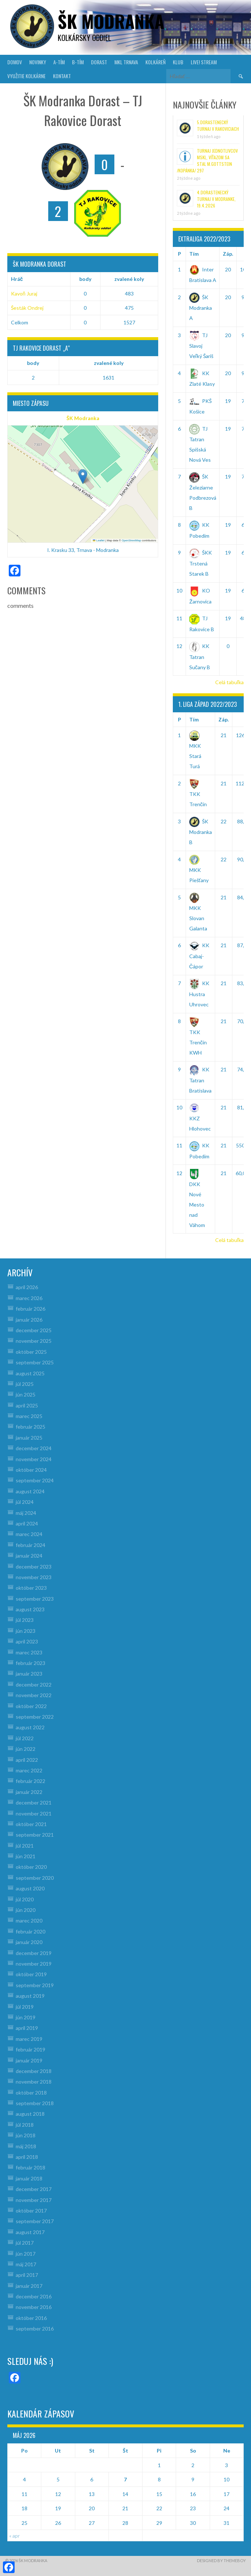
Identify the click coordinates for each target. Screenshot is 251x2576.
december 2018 (34, 2071)
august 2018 (30, 2114)
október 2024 (31, 1470)
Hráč (17, 279)
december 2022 (34, 1684)
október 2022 (31, 1706)
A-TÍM (59, 62)
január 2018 (29, 2178)
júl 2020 (25, 1899)
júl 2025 (25, 1384)
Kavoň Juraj (24, 293)
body (85, 279)
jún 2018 (25, 2135)
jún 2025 (25, 1394)
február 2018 (30, 2167)
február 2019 (30, 2049)
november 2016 (34, 2307)
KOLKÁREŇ (155, 62)
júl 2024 (25, 1502)
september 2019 (35, 1985)
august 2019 (30, 1996)
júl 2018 (25, 2125)
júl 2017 (25, 2243)
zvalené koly (129, 279)
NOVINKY (37, 62)
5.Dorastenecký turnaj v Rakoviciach (218, 125)
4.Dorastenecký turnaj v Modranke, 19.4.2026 (216, 199)
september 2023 (35, 1599)
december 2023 (34, 1566)
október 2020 (31, 1867)
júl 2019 (25, 2007)
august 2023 (30, 1609)
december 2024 (34, 1448)
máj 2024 (26, 1513)
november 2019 (34, 1963)
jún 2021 (25, 1856)
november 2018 (34, 2081)
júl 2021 (25, 1846)
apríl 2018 (27, 2157)
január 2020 (29, 1942)
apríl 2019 (27, 2028)
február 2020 (30, 1931)
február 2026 (30, 1309)
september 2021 (35, 1835)
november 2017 (34, 2200)
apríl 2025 (27, 1405)
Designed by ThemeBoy (221, 2560)
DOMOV (14, 62)
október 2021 (31, 1824)
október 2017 (31, 2210)
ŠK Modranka (82, 418)
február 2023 (30, 1663)
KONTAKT (62, 76)
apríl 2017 (27, 2275)
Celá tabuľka (229, 682)
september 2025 (35, 1362)
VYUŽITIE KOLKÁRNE (26, 76)
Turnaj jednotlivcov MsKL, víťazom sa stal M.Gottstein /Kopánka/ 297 (207, 161)
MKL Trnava (126, 62)
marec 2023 (29, 1652)
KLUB (178, 62)
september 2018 (35, 2103)
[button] (82, 476)
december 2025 (34, 1330)
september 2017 (35, 2221)
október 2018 (31, 2092)
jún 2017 (25, 2254)
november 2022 (34, 1695)
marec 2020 (29, 1920)
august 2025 (30, 1373)
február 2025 (30, 1427)
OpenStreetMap (131, 540)
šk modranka (111, 21)
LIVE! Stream (204, 62)
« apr (14, 2536)
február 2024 (30, 1545)
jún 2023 (25, 1631)
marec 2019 (29, 2039)
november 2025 (34, 1341)
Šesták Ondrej (27, 308)
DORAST (99, 62)
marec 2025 (29, 1416)
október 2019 (31, 1974)
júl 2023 (25, 1620)
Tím (194, 254)
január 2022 (29, 1792)
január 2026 (29, 1319)
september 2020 (35, 1878)
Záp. (228, 254)
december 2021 (34, 1802)
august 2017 (30, 2232)
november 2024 (34, 1459)
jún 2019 (25, 2017)
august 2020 (30, 1888)
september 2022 (35, 1717)
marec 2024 (29, 1534)
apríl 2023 (27, 1641)
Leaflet (98, 540)
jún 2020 (25, 1910)
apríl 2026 (27, 1287)
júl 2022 (25, 1738)
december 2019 (34, 1953)
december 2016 (34, 2296)
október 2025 (31, 1352)
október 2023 (31, 1588)
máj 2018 (26, 2146)
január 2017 (29, 2286)
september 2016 (35, 2328)
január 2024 (29, 1555)
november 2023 (34, 1577)
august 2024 (30, 1491)
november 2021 (34, 1813)
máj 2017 (26, 2264)
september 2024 (35, 1480)
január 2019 (29, 2060)
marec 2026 (29, 1298)
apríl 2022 (27, 1760)
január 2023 (29, 1673)
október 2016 (31, 2318)
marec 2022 (29, 1770)
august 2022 (30, 1727)
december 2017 (34, 2189)
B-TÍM (78, 62)
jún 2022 (25, 1749)
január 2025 (29, 1437)
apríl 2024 (27, 1523)
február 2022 (30, 1781)
